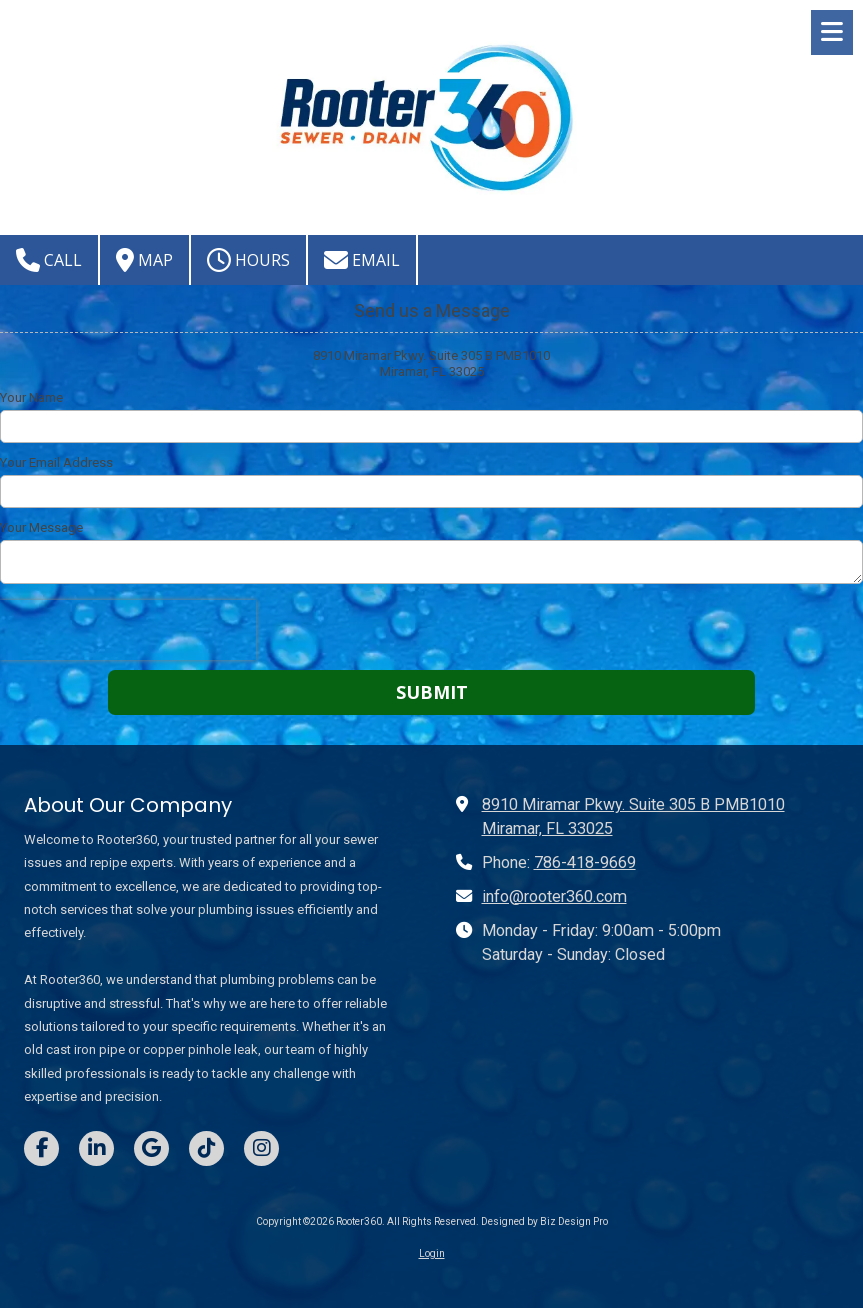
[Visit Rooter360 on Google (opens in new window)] (151, 1148)
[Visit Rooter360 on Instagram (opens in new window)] (261, 1148)
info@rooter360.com (554, 896)
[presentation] (128, 630)
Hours (248, 260)
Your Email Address (56, 462)
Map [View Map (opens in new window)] (144, 260)
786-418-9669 (585, 862)
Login (432, 1253)
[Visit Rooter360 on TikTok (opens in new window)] (206, 1148)
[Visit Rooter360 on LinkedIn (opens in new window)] (96, 1148)
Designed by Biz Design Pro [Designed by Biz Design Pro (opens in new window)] (544, 1221)
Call (49, 260)
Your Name (31, 397)
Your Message (41, 527)
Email (362, 260)
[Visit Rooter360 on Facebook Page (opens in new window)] (41, 1148)
